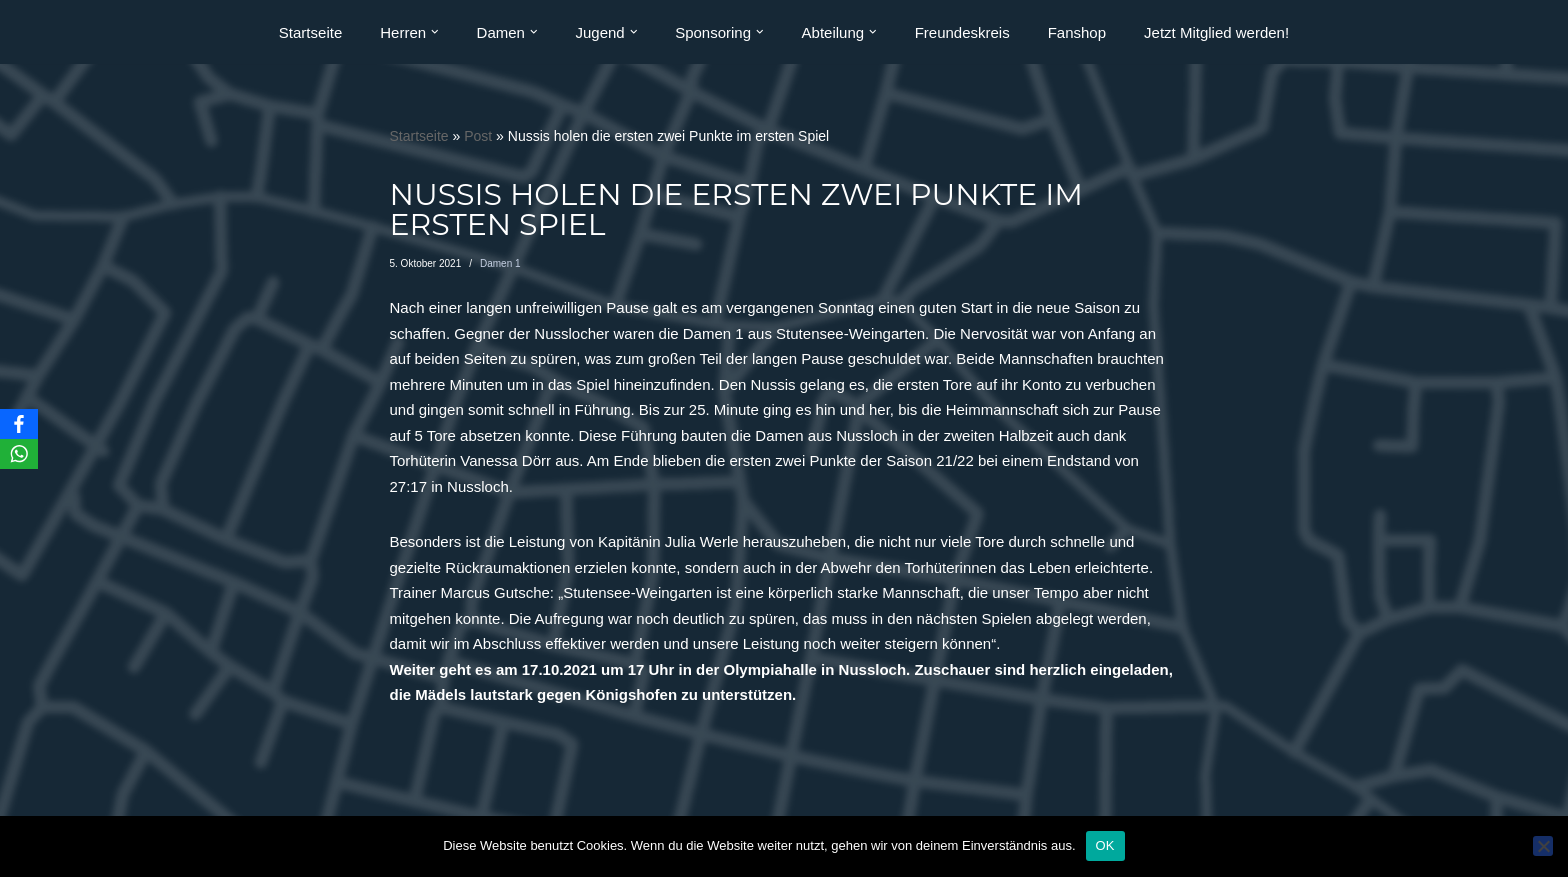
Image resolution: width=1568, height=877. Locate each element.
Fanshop (1077, 32)
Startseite (310, 32)
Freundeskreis (962, 32)
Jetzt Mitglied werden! (1216, 32)
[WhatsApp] (19, 454)
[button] (435, 32)
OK (1105, 845)
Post (478, 136)
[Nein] (1543, 846)
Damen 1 (500, 263)
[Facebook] (19, 424)
